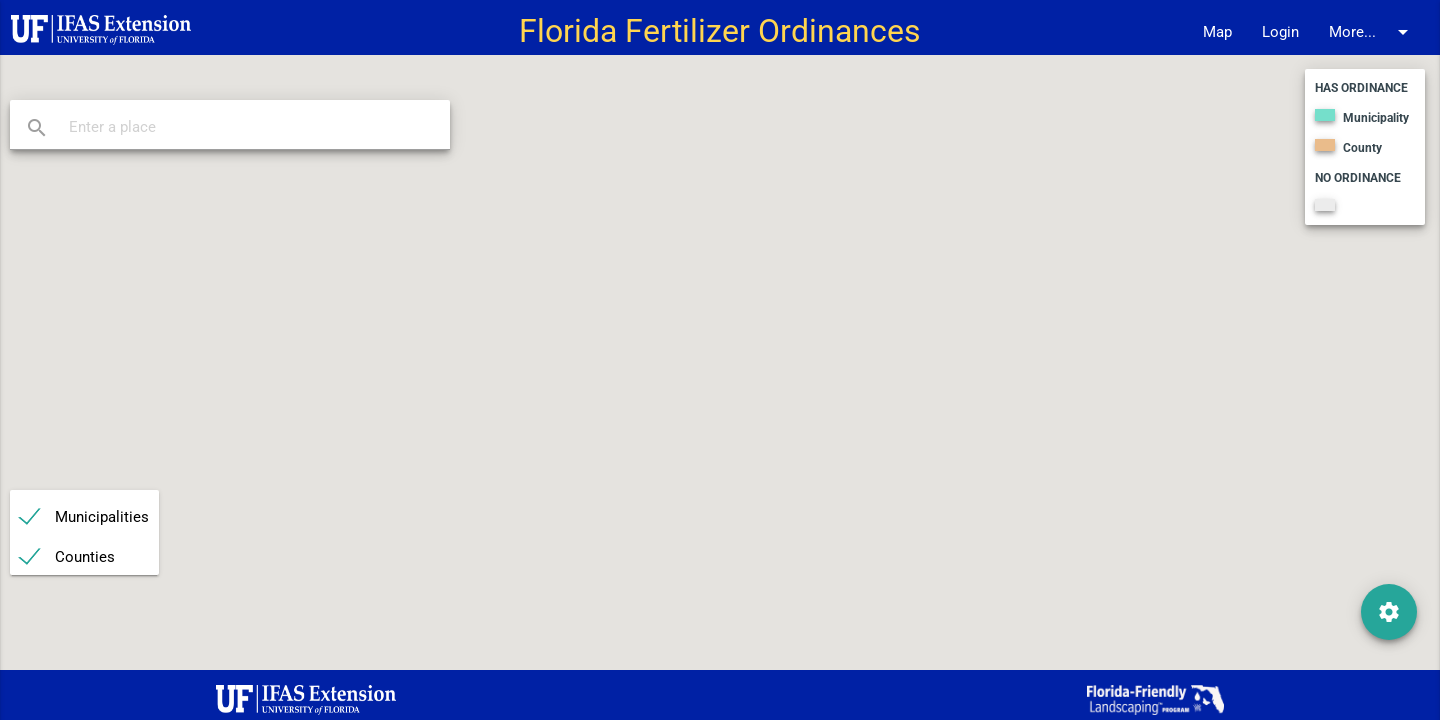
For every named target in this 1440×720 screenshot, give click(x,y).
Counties (85, 557)
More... (1372, 32)
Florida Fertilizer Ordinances (720, 31)
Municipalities (102, 517)
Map (1217, 32)
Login (1280, 32)
